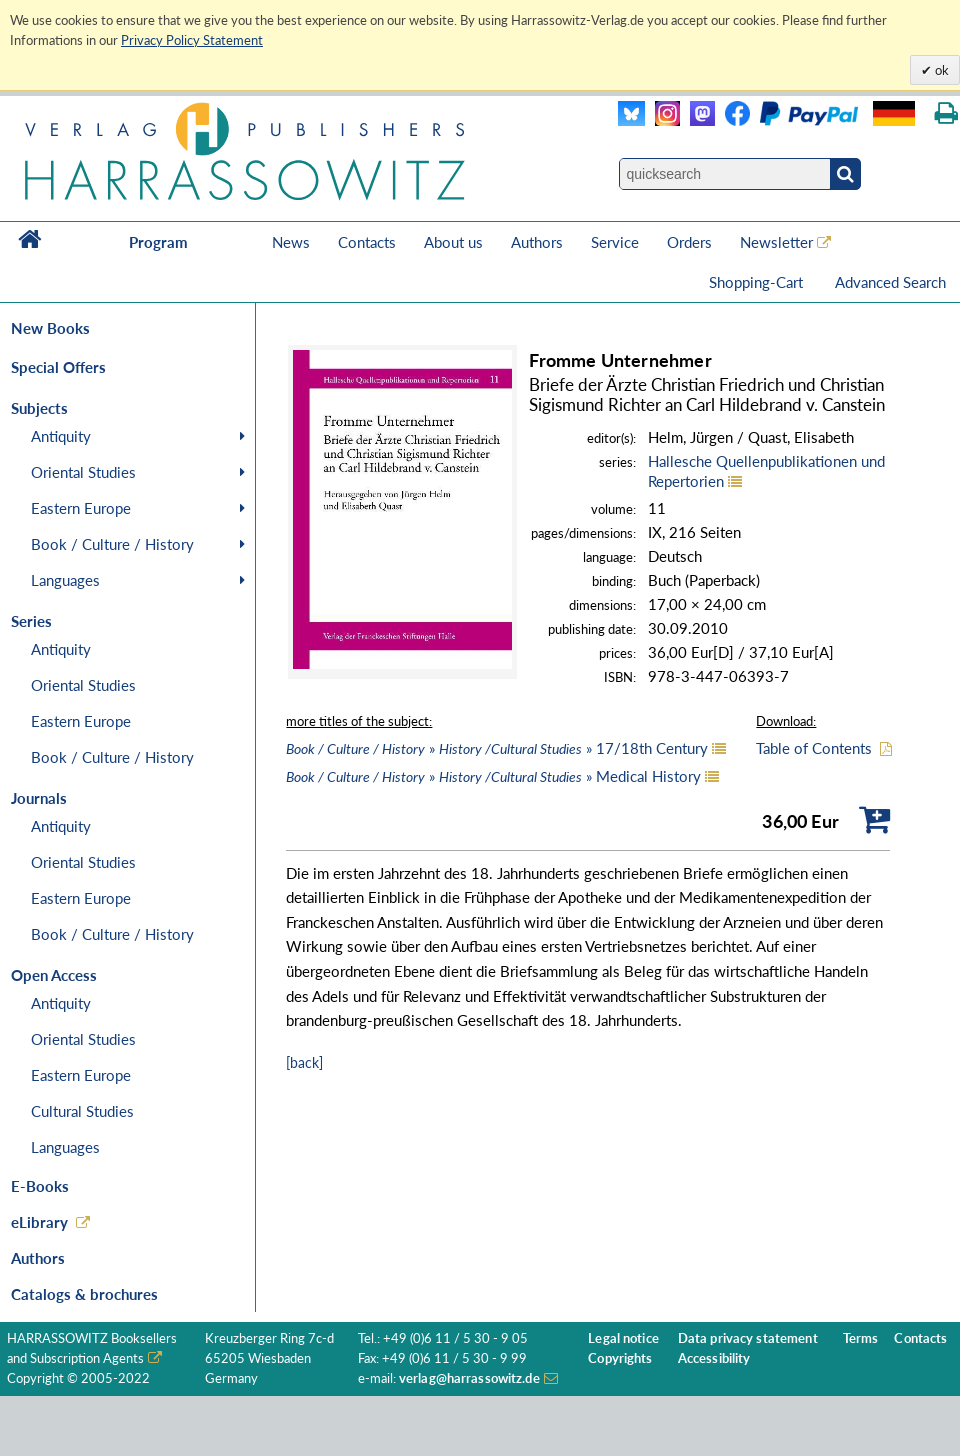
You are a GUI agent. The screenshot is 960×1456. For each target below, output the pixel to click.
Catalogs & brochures (84, 1294)
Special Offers (58, 367)
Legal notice (623, 1338)
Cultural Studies (82, 1111)
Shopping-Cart (758, 282)
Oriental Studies (83, 472)
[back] (304, 1062)
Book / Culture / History (112, 544)
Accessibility (714, 1358)
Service (615, 242)
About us (453, 242)
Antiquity (61, 436)
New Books (50, 328)
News (291, 242)
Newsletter (776, 242)
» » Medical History (493, 776)
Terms (861, 1338)
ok (940, 70)
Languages (65, 580)
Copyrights (620, 1358)
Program (158, 242)
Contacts (367, 242)
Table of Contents (814, 748)
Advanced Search (890, 282)
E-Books (40, 1186)
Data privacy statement (748, 1338)
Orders (689, 242)
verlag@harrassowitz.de (469, 1378)
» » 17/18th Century (497, 748)
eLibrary (39, 1222)
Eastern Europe (81, 508)
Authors (537, 242)
